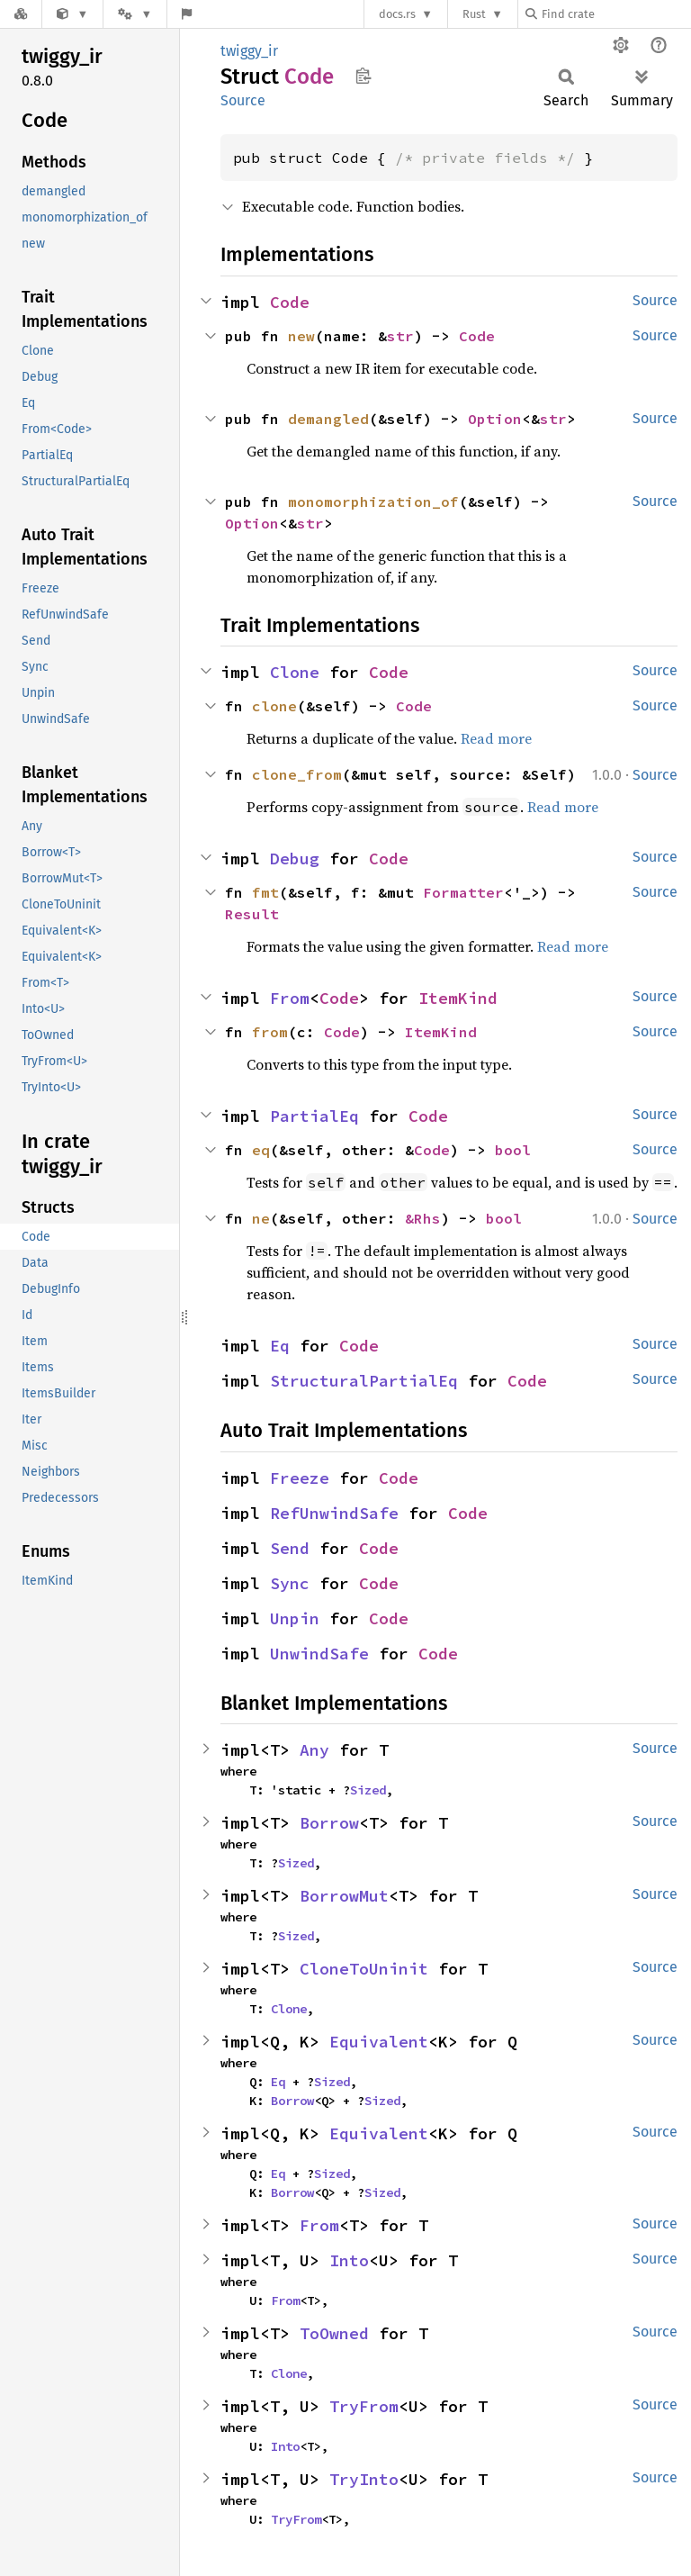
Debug (294, 858)
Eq (280, 1345)
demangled (328, 419)
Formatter (463, 892)
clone (274, 706)
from (270, 1032)
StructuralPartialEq (364, 1380)
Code (290, 302)
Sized (368, 1790)
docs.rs (397, 14)
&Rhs (423, 1218)
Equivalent (378, 2041)
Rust (474, 14)
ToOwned (334, 2333)
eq (261, 1150)
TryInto (364, 2479)
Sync (290, 1583)
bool (513, 1150)
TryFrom (364, 2406)
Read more (496, 738)
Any (314, 1750)
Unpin (294, 1618)
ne (261, 1218)
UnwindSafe (319, 1653)
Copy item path (363, 75)
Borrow (329, 1822)
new (301, 336)
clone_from (297, 774)
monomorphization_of (373, 502)
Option (495, 419)
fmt (265, 892)
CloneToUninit (364, 1968)
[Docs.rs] (20, 14)
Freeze (299, 1478)
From (290, 998)
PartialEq (314, 1116)
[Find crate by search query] (615, 14)
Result (252, 914)
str (400, 336)
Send (290, 1548)
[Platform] (134, 14)
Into (349, 2260)
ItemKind (458, 998)
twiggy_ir (249, 50)
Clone (294, 672)
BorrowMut (344, 1895)
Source (242, 100)
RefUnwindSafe (334, 1513)
